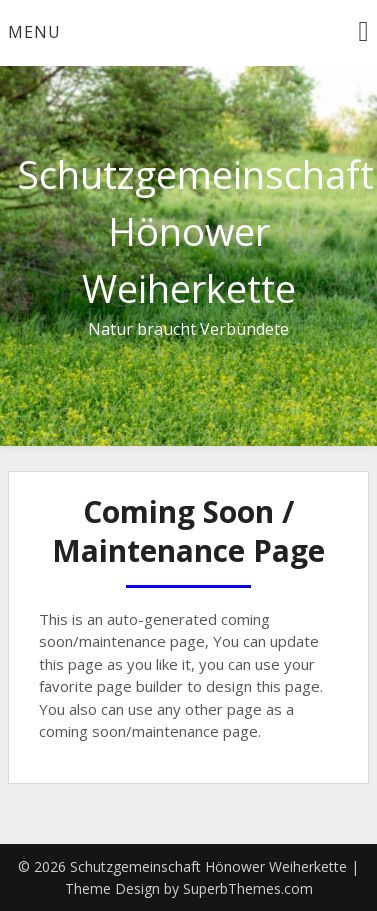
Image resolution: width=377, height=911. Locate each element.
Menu (34, 32)
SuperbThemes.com (248, 888)
